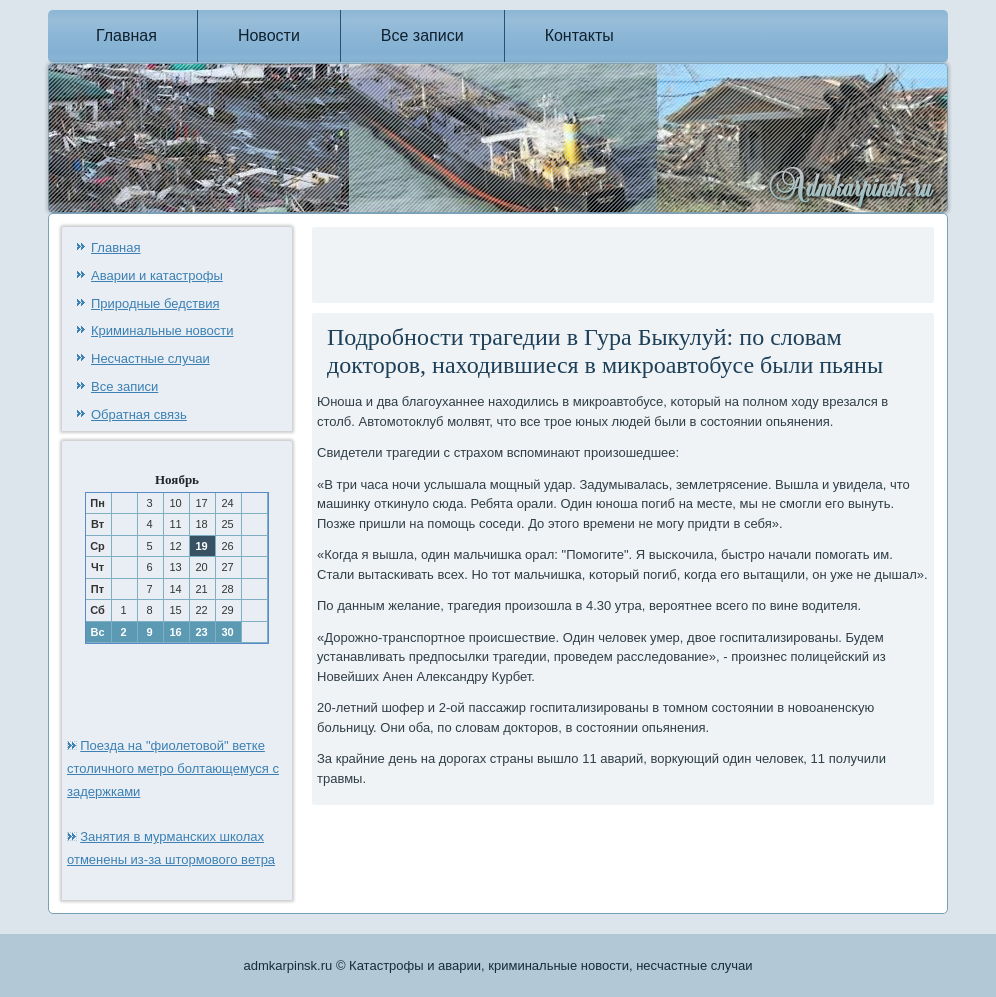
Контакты (579, 35)
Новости (269, 35)
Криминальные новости (162, 330)
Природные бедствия (155, 303)
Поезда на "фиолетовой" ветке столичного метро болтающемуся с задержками (173, 768)
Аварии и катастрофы (157, 275)
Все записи (422, 35)
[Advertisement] (551, 262)
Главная (126, 35)
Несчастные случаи (150, 358)
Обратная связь (139, 414)
